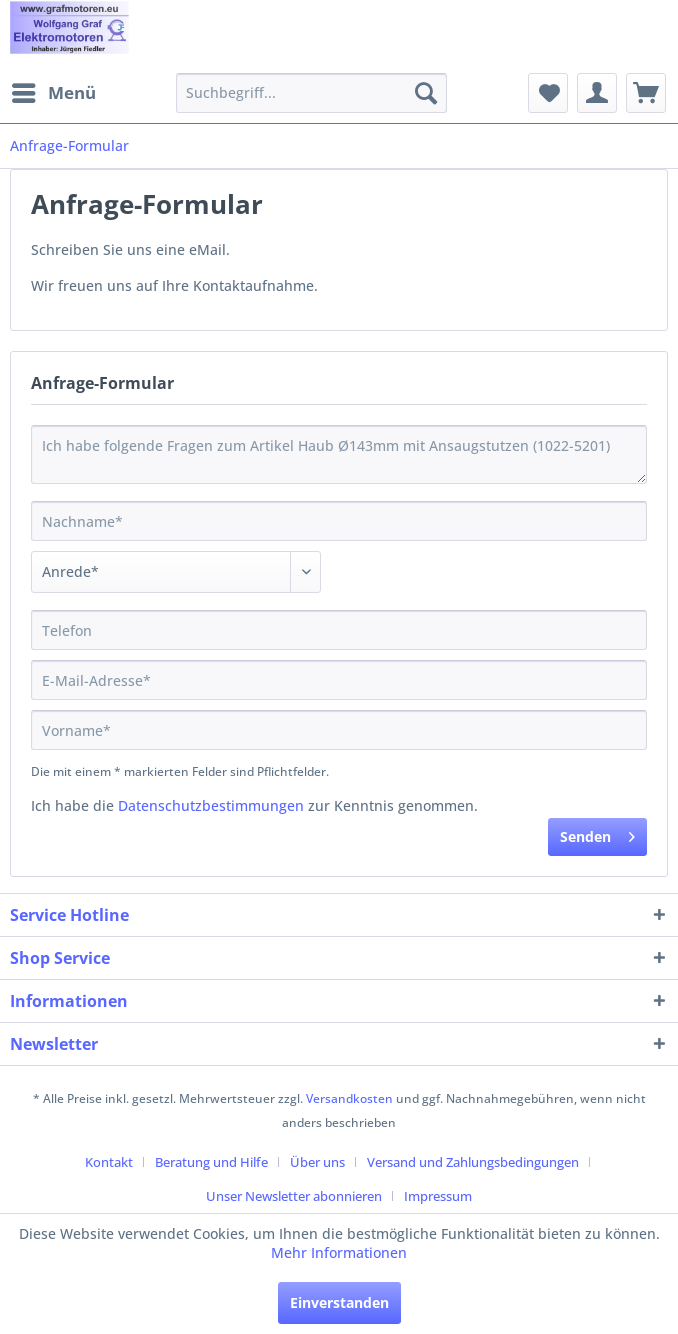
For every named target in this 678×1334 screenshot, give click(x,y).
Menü (54, 90)
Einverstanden (339, 1302)
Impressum (438, 1196)
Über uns (317, 1162)
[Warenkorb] (646, 93)
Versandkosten (349, 1098)
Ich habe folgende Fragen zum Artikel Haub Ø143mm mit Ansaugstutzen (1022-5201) (339, 454)
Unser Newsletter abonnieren (294, 1196)
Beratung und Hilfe (211, 1162)
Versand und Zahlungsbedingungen (473, 1162)
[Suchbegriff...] (311, 93)
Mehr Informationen (339, 1252)
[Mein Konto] (597, 93)
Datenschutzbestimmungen (211, 805)
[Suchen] (426, 93)
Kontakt (109, 1162)
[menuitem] (53, 93)
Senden (597, 833)
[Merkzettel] (548, 93)
